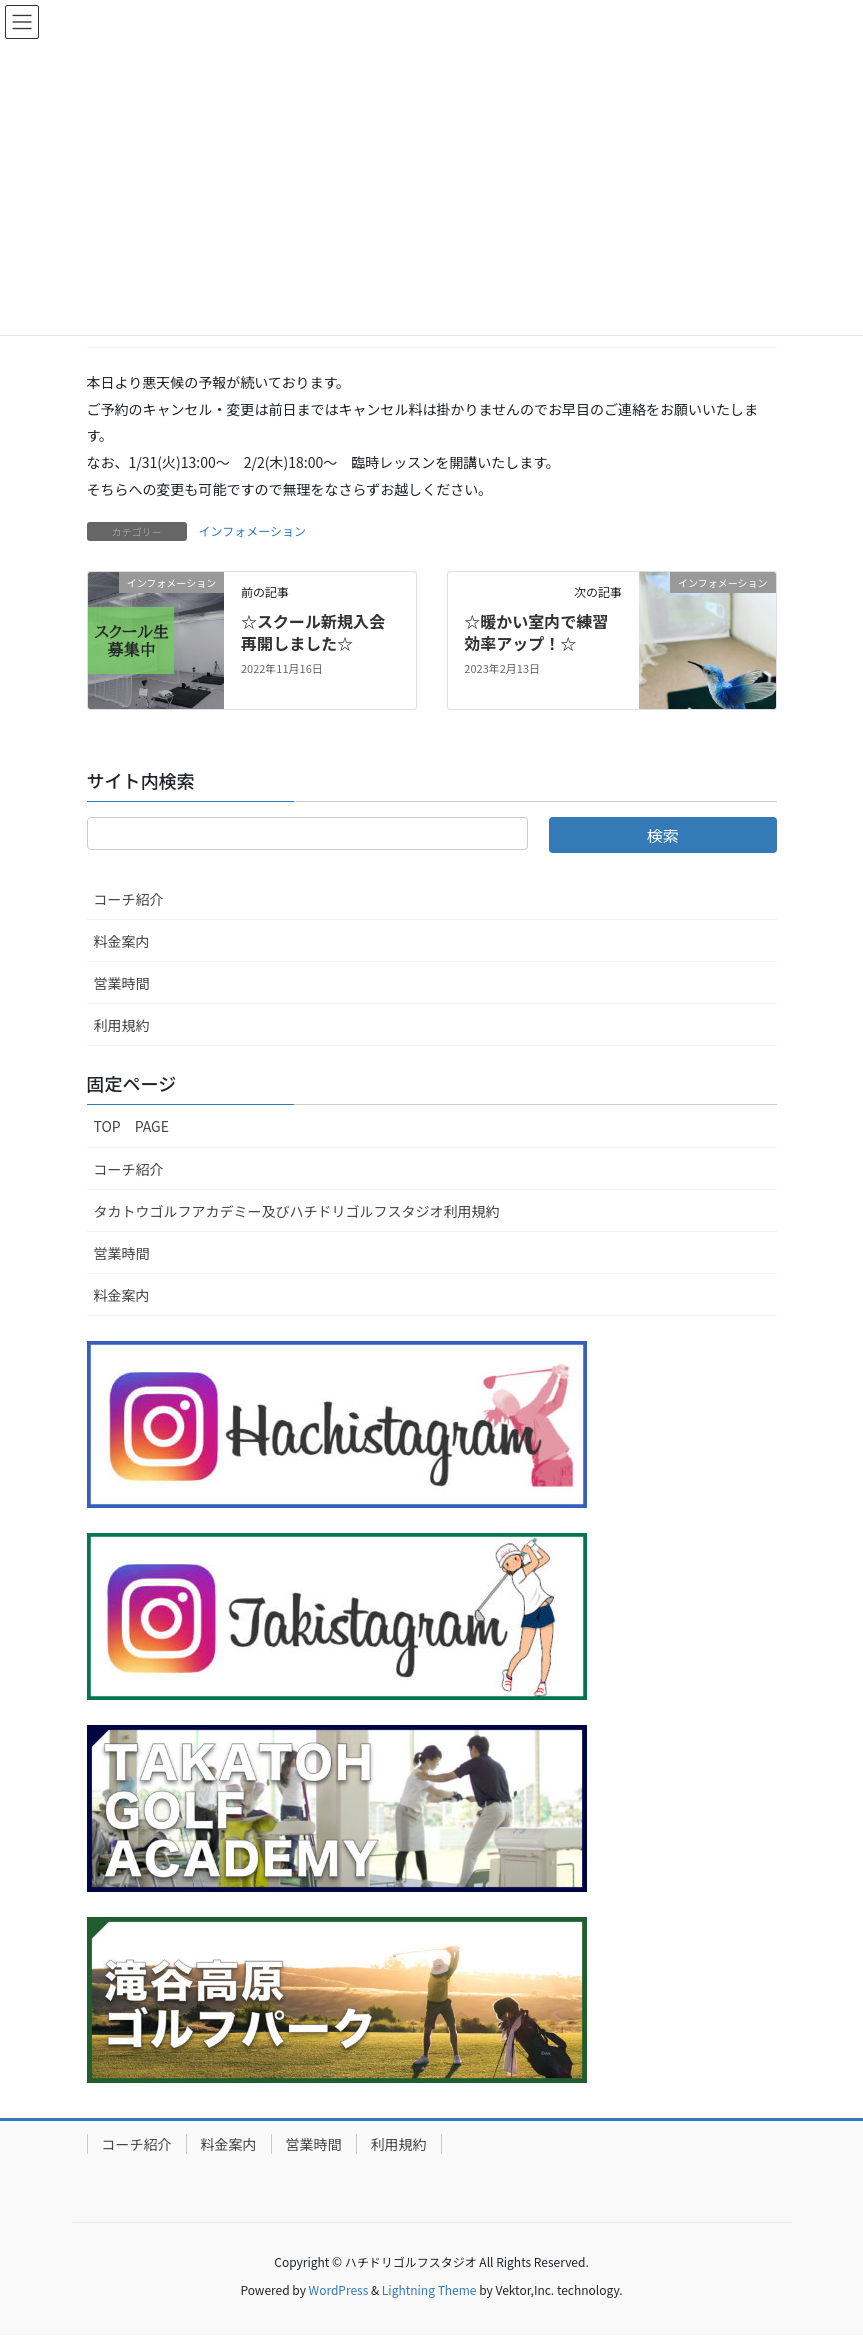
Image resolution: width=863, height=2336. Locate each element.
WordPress (339, 2289)
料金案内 (122, 941)
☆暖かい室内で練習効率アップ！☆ (536, 632)
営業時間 (122, 983)
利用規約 (122, 1025)
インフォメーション (252, 530)
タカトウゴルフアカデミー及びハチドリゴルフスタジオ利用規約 (297, 1211)
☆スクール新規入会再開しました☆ (313, 632)
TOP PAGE (131, 1126)
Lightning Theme (429, 2289)
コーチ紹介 (129, 899)
